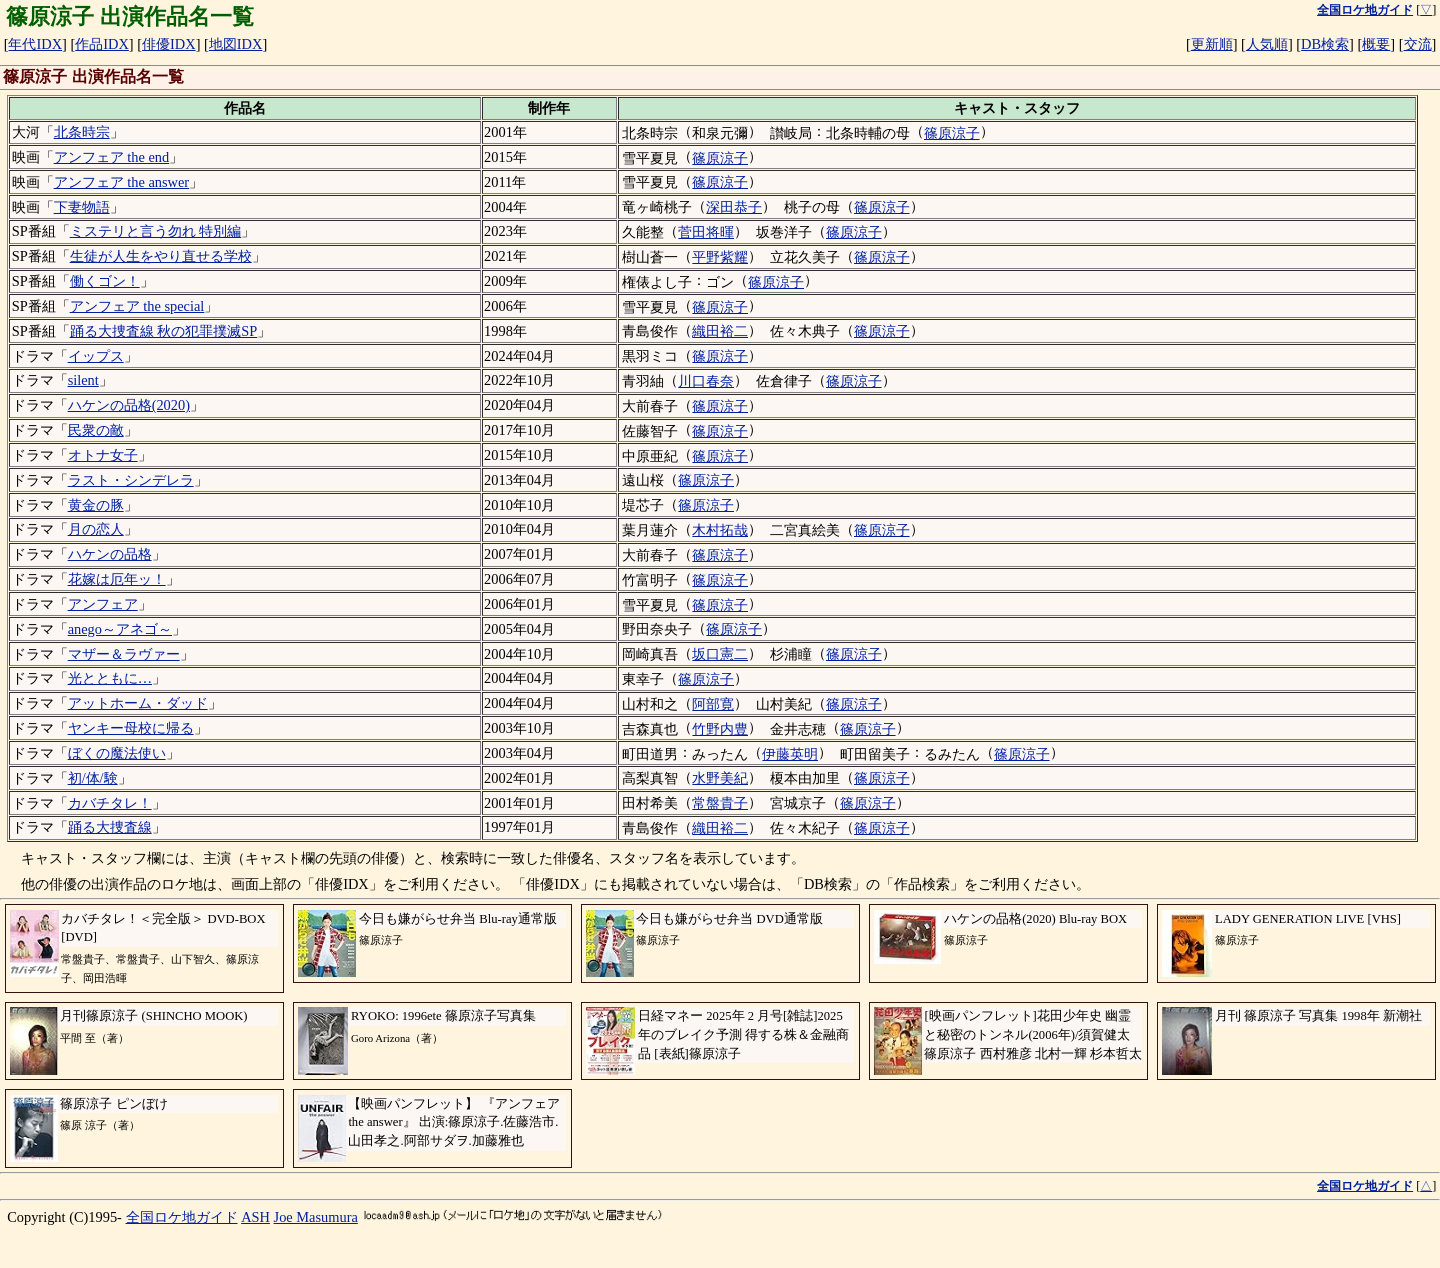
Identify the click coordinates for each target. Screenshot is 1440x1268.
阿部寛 (713, 704)
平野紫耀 (720, 257)
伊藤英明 (790, 754)
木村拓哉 (720, 530)
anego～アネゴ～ (120, 629)
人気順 (1267, 44)
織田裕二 (720, 331)
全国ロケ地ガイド (182, 1217)
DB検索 (1325, 44)
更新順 (1212, 44)
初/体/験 (93, 778)
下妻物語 (82, 207)
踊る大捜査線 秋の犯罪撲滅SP (164, 331)
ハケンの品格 (110, 554)
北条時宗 (82, 132)
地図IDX (236, 44)
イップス (96, 356)
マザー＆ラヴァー (124, 654)
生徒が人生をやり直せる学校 (161, 256)
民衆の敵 (96, 430)
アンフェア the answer (122, 182)
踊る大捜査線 (110, 827)
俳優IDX (169, 44)
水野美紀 (720, 778)
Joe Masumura (316, 1217)
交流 (1418, 44)
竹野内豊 (720, 729)
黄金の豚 (96, 505)
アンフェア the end (112, 157)
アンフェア (103, 604)
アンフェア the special (137, 306)
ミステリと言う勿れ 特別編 (156, 231)
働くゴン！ (105, 281)
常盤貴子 (720, 803)
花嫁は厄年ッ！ (117, 579)
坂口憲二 (720, 654)
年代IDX (35, 44)
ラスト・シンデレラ (131, 480)
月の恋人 (96, 529)
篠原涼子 (952, 133)
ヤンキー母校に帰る (131, 728)
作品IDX (102, 44)
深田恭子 (734, 207)
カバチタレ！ (110, 803)
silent (83, 380)
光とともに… (110, 678)
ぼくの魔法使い (117, 753)
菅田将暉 (706, 232)
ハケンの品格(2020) (129, 405)
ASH (255, 1217)
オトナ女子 (103, 455)
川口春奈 (706, 381)
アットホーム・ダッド (138, 703)
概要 (1376, 44)
